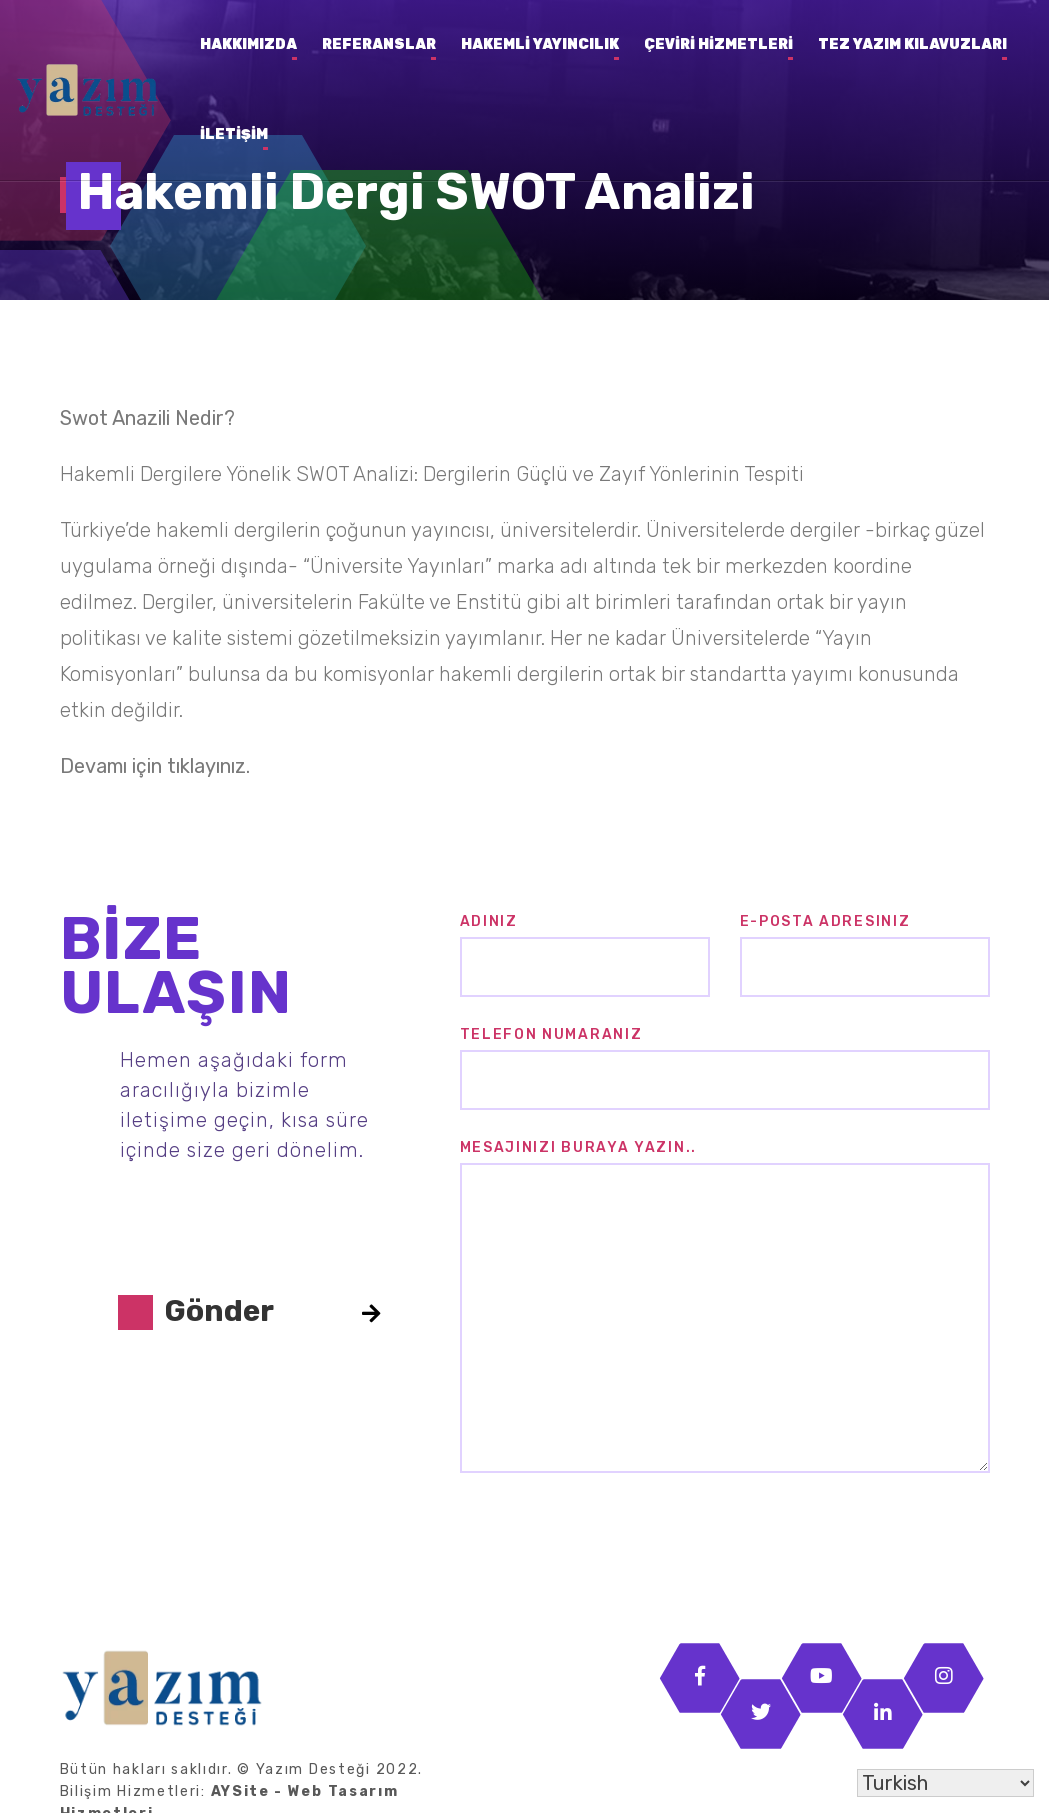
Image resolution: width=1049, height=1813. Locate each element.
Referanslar (379, 44)
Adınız (489, 921)
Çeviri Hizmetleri (718, 44)
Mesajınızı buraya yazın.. (579, 1147)
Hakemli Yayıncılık (540, 44)
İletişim (234, 134)
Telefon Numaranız (551, 1034)
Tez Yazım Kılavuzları (912, 44)
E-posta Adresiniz (825, 921)
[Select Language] (945, 1783)
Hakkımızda (248, 44)
